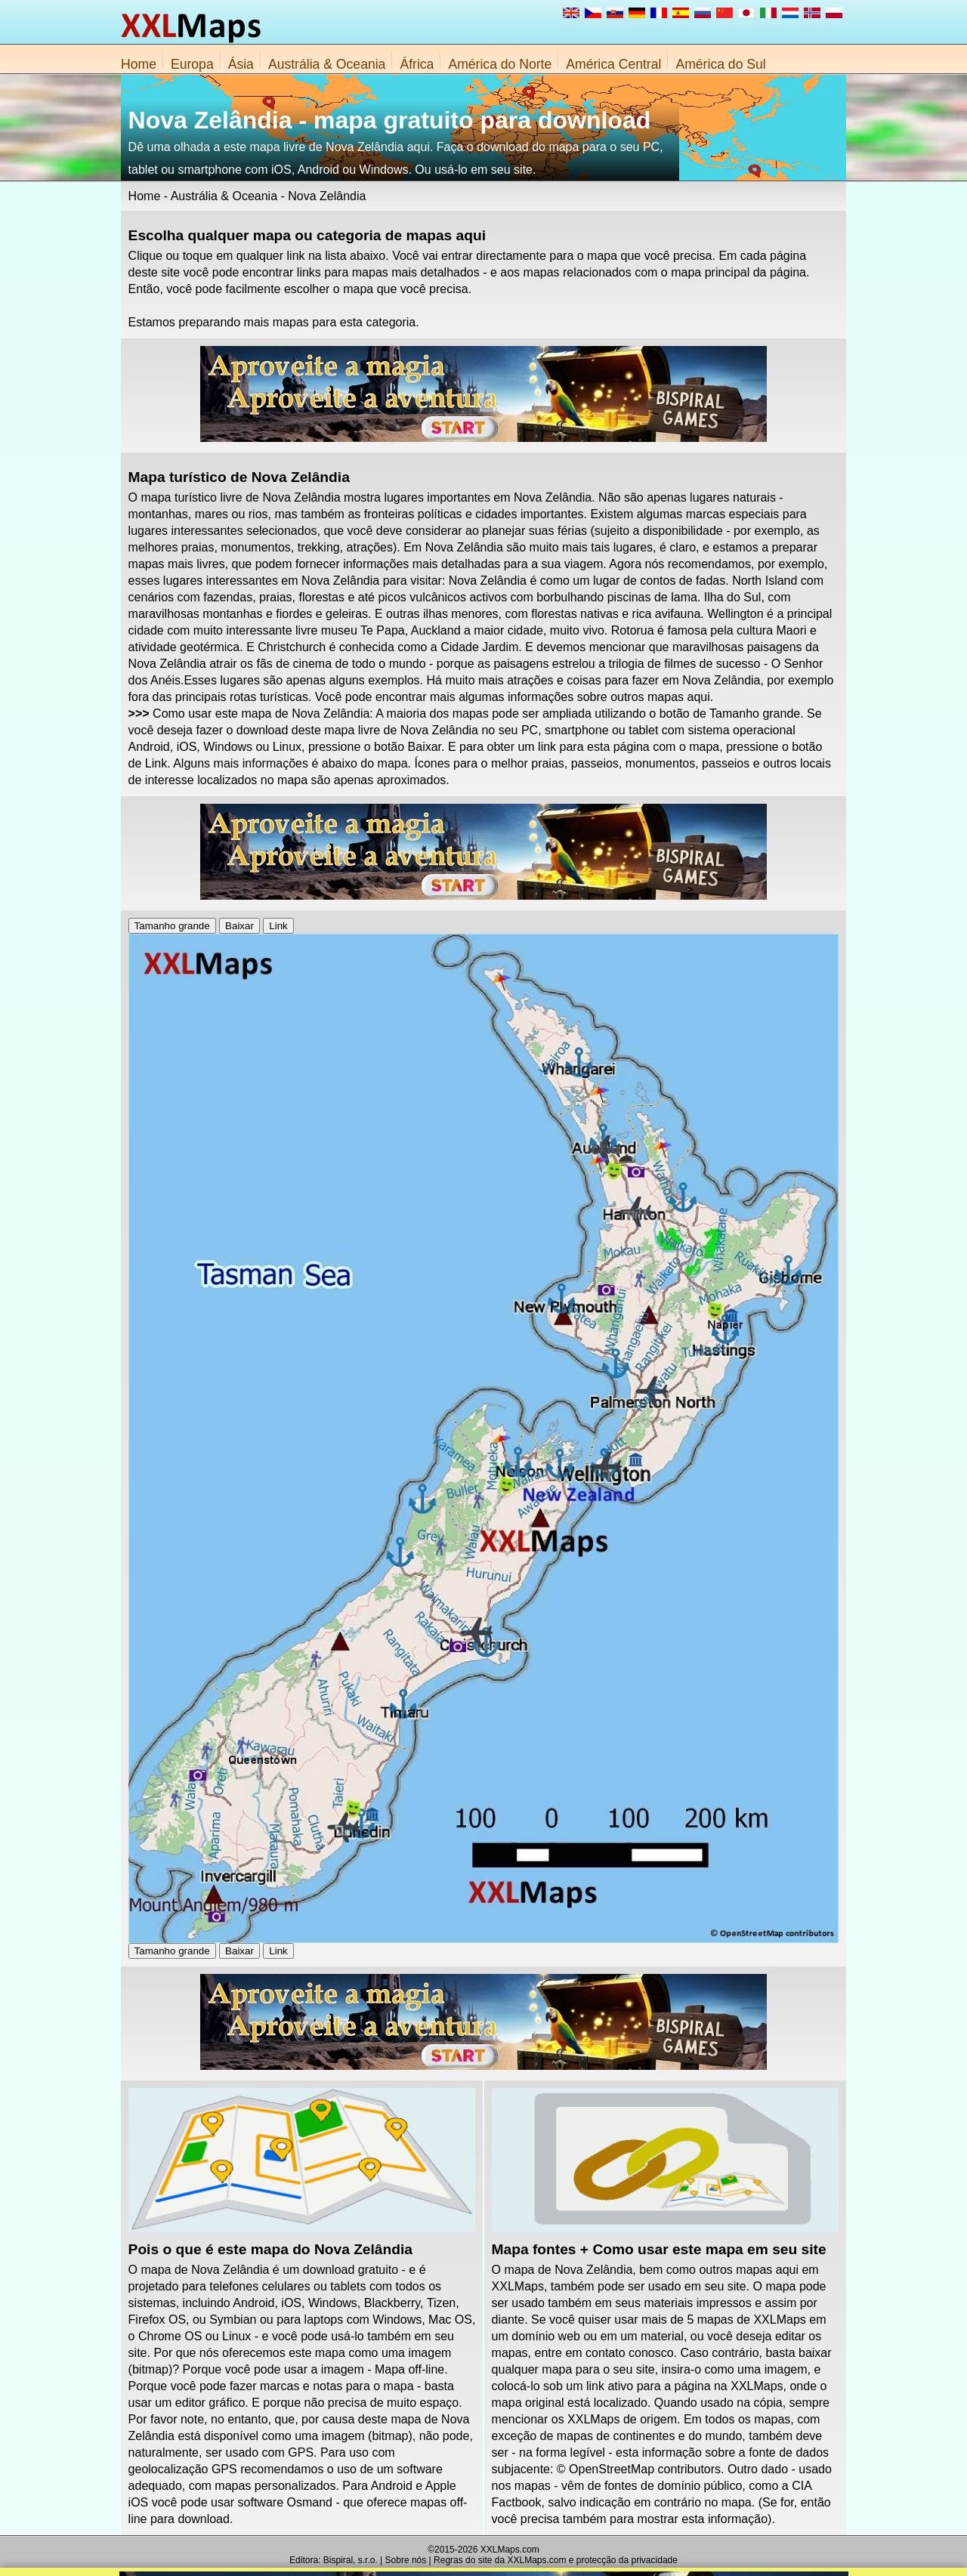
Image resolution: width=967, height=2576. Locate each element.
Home (138, 64)
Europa (192, 64)
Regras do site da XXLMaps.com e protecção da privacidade (556, 2560)
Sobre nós (406, 2560)
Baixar (239, 925)
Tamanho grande (172, 925)
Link (278, 925)
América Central (613, 64)
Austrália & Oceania (327, 64)
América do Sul (720, 64)
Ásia (241, 64)
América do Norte (499, 64)
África (417, 64)
